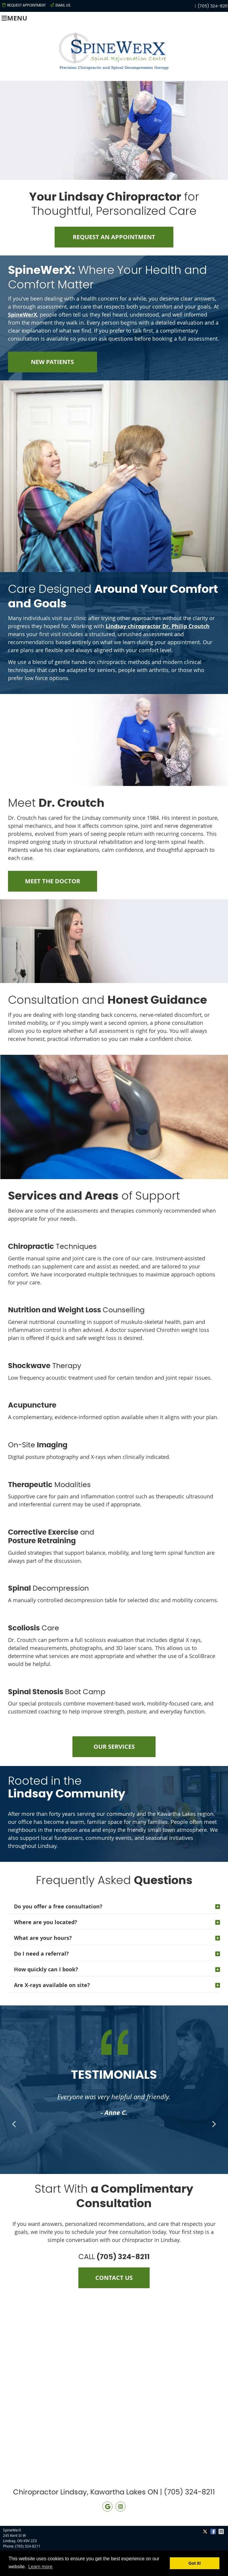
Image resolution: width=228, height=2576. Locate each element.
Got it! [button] (195, 2563)
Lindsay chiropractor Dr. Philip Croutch (158, 626)
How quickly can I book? (46, 1969)
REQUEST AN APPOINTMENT (114, 237)
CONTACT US (114, 2278)
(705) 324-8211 (212, 6)
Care (33, 1628)
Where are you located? (45, 1922)
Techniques (52, 1246)
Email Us (60, 5)
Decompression (48, 1588)
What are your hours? (43, 1938)
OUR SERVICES (114, 1747)
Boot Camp (56, 1692)
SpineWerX (22, 314)
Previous (14, 2124)
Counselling (76, 1310)
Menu (14, 18)
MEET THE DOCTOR (52, 881)
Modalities (49, 1485)
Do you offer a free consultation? (58, 1906)
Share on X (205, 2531)
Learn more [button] (40, 2566)
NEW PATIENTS (52, 362)
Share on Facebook (213, 2531)
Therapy (44, 1366)
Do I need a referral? (41, 1953)
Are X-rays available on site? (52, 1985)
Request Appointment (24, 5)
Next (213, 2124)
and (51, 1537)
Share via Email (221, 2531)
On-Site (37, 1445)
